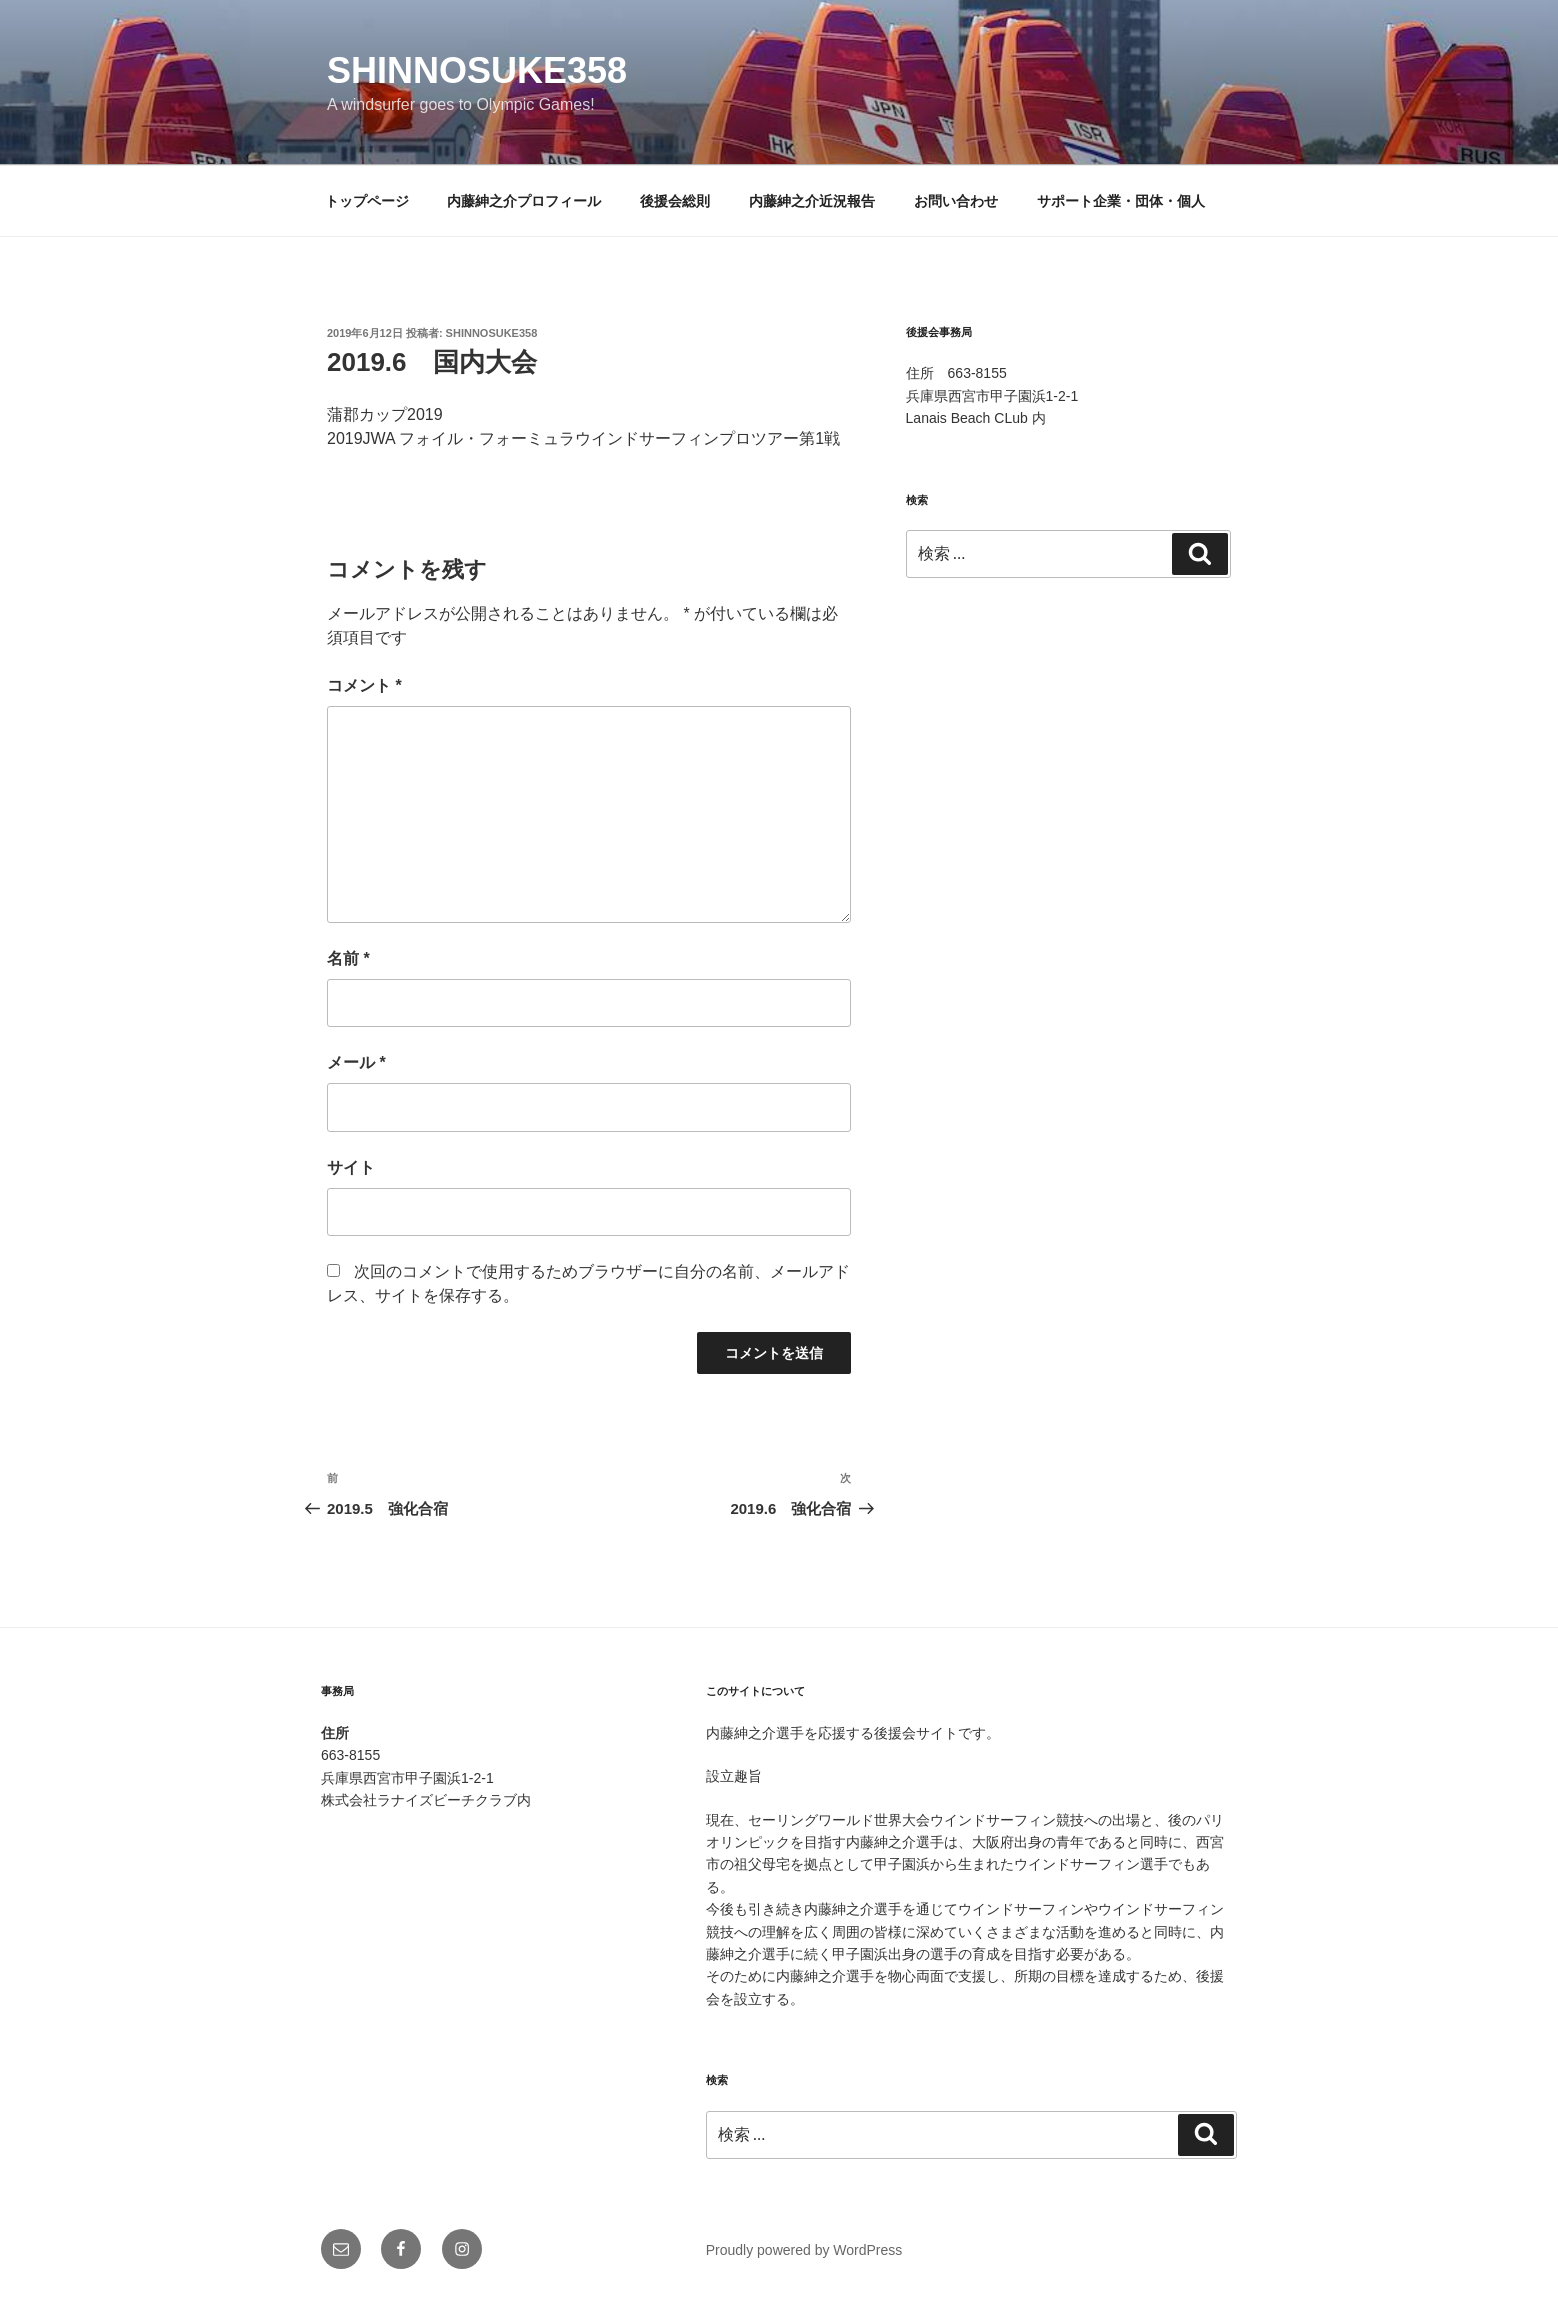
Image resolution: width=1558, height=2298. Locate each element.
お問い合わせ (956, 201)
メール (356, 1062)
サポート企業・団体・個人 (1121, 201)
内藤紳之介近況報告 (812, 201)
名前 (348, 958)
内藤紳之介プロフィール (524, 201)
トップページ (367, 201)
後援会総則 (675, 201)
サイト (351, 1167)
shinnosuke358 (477, 70)
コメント (364, 685)
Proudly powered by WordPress (804, 2250)
